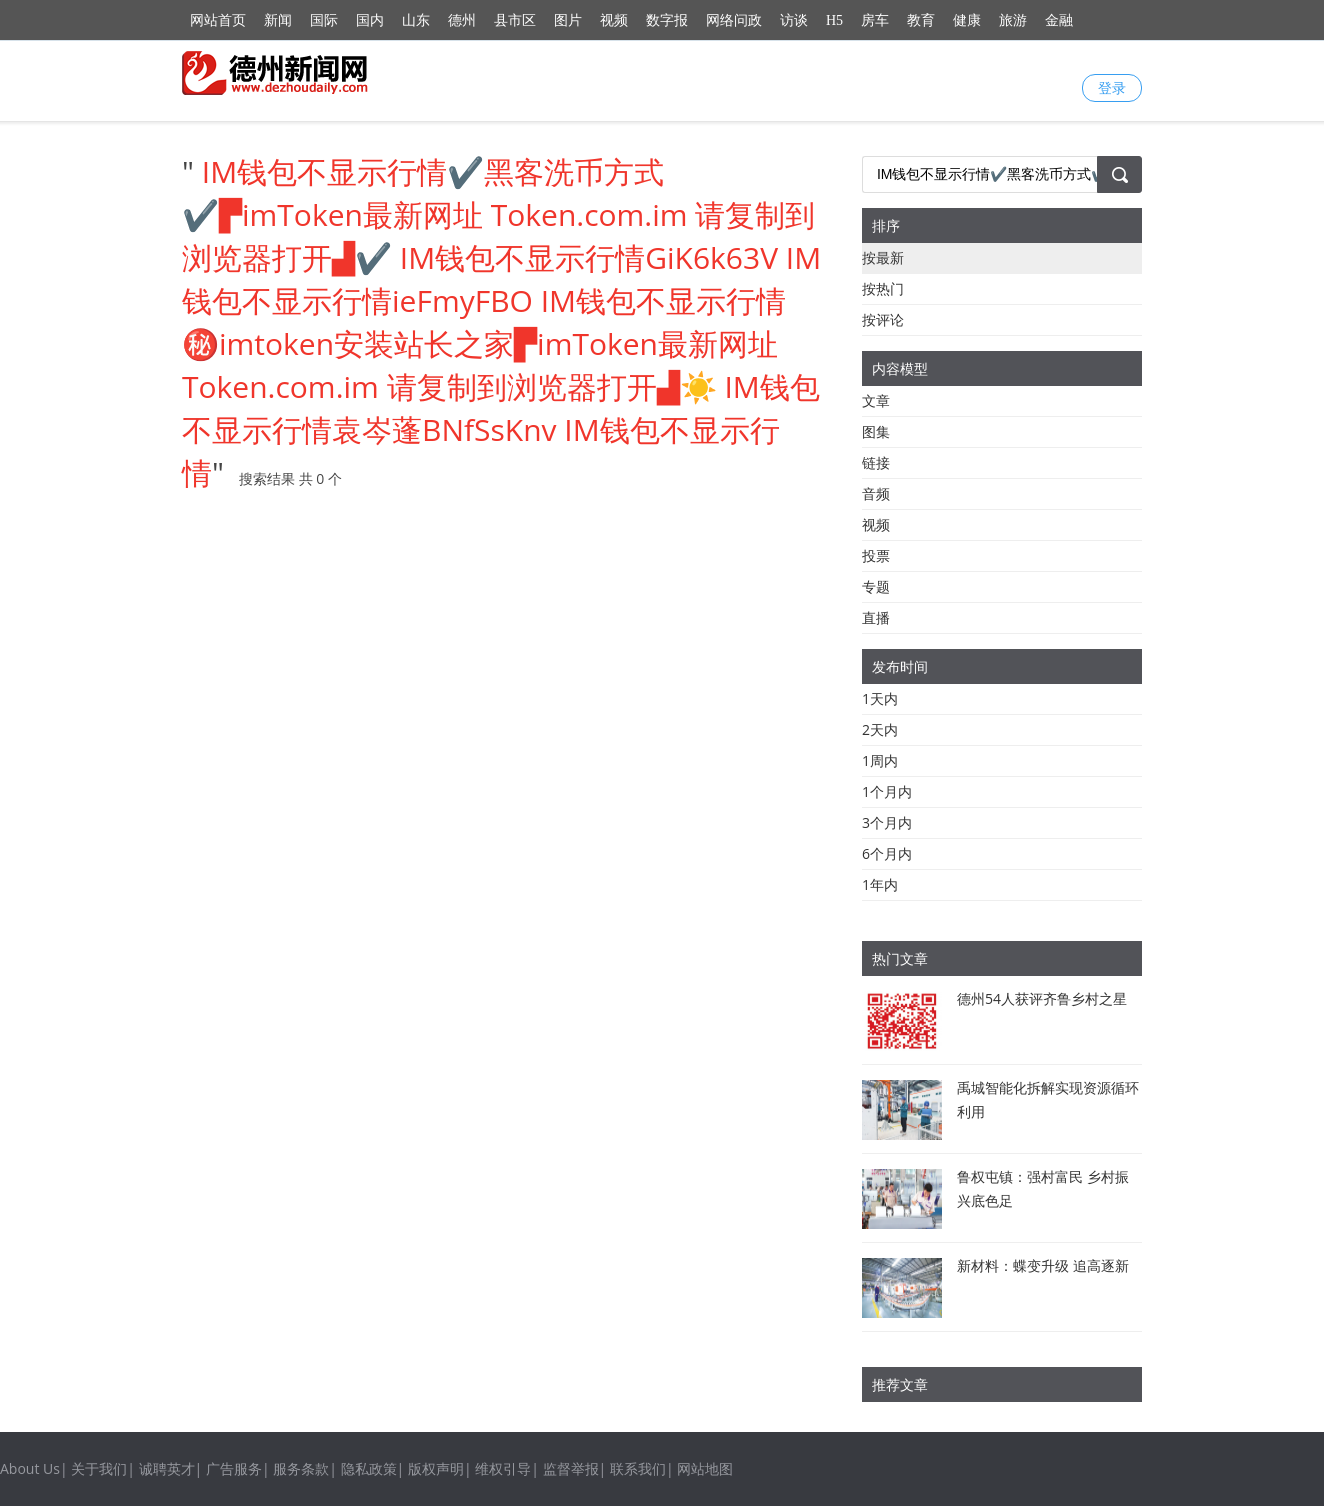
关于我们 (99, 1468)
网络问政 (734, 20)
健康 (967, 20)
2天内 (880, 729)
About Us (30, 1468)
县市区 (515, 20)
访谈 (794, 20)
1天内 (880, 698)
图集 (876, 431)
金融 (1059, 20)
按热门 (883, 288)
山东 (416, 20)
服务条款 (301, 1468)
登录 (1112, 87)
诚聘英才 (167, 1468)
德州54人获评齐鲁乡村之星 (1042, 998)
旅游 (1013, 20)
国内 (370, 20)
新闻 (278, 20)
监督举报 (571, 1468)
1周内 (880, 760)
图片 (568, 20)
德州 (462, 20)
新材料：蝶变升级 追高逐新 (1043, 1265)
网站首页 (218, 20)
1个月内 (887, 791)
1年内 (880, 884)
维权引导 (503, 1468)
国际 (324, 20)
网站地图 (705, 1468)
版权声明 (436, 1468)
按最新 (883, 257)
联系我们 (638, 1468)
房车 (875, 20)
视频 (614, 20)
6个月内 (887, 853)
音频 (876, 493)
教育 (921, 20)
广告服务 (234, 1468)
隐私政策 (369, 1468)
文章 (876, 400)
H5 (834, 20)
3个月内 (887, 822)
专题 (876, 586)
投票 (876, 555)
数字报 (667, 20)
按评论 (883, 319)
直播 (876, 617)
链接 (876, 462)
